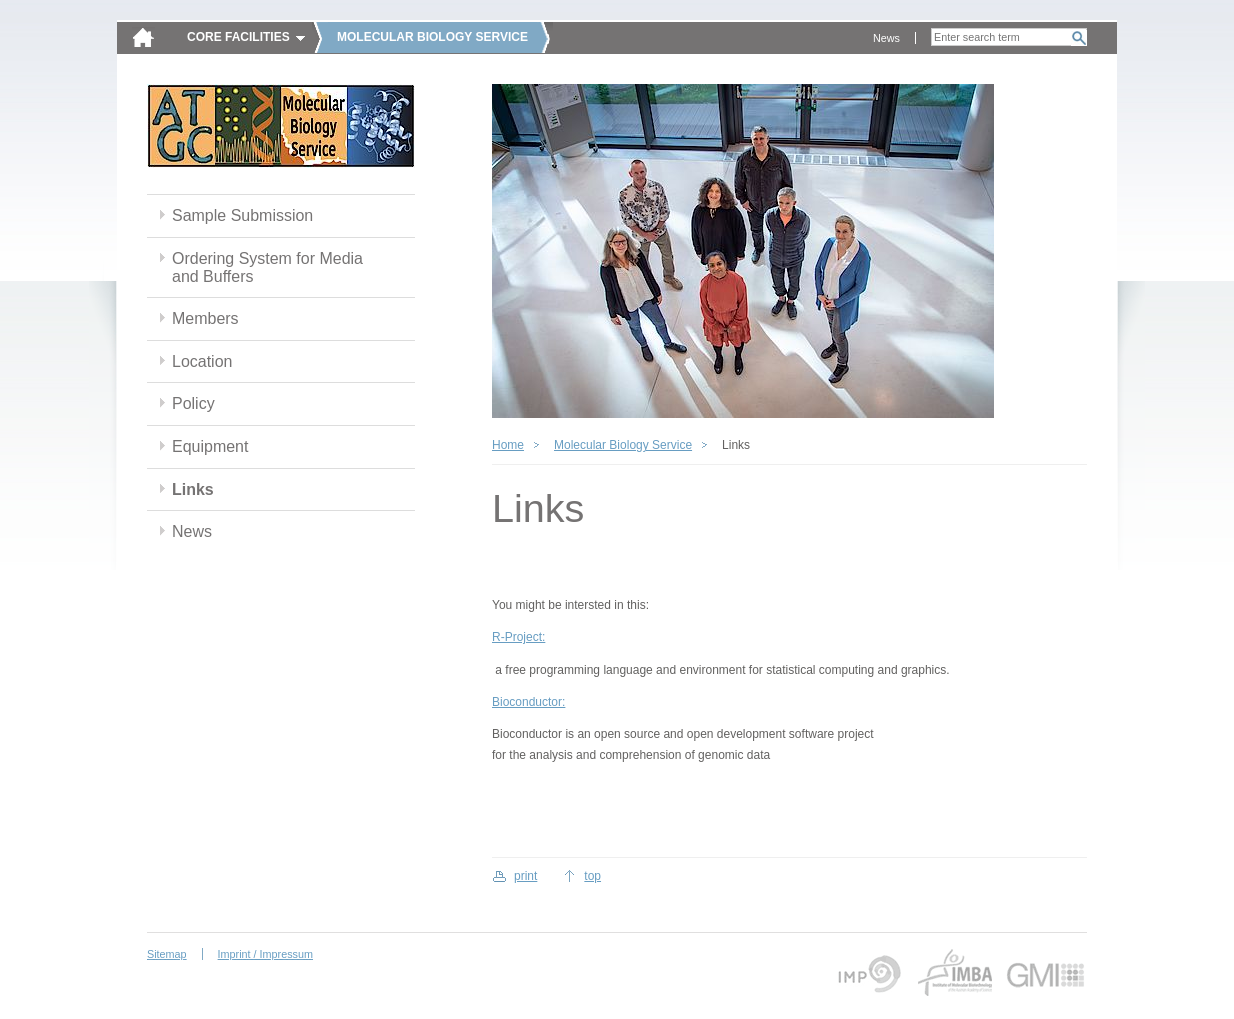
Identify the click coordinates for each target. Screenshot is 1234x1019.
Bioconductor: (528, 702)
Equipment (210, 446)
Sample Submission (242, 215)
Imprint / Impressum (265, 954)
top (592, 876)
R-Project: (518, 637)
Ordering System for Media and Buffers (267, 267)
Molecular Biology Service (623, 445)
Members (205, 318)
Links (193, 489)
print (525, 876)
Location (202, 361)
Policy (193, 403)
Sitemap (167, 954)
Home (508, 445)
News (886, 38)
